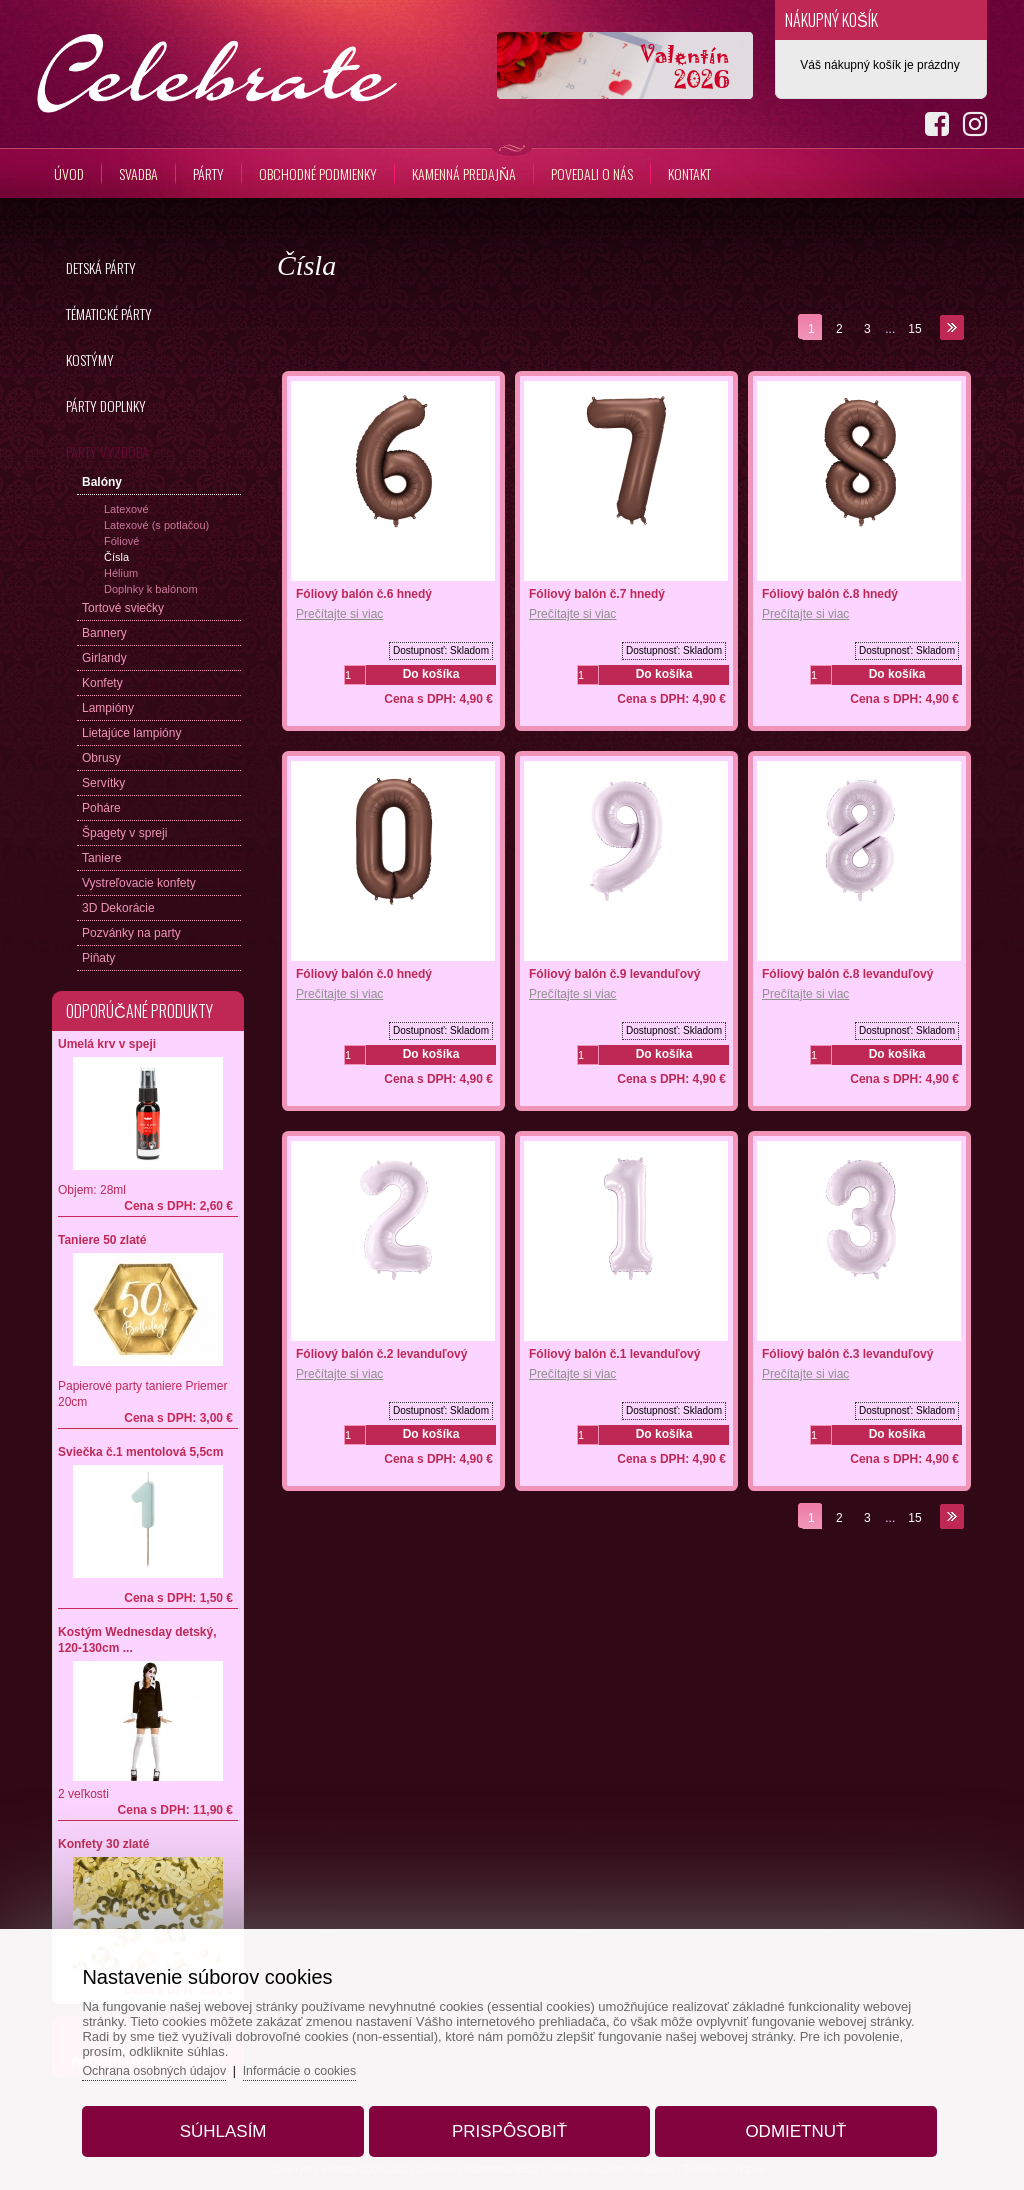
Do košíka (431, 674)
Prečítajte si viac (339, 614)
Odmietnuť (782, 2123)
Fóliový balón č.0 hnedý (364, 974)
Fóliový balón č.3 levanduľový (847, 1354)
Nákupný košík (831, 20)
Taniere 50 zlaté (102, 1240)
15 (914, 329)
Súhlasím (236, 2123)
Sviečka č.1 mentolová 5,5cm (140, 1452)
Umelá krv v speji (107, 1044)
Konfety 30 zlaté (103, 1844)
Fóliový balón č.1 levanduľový (614, 1354)
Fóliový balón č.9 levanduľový (614, 974)
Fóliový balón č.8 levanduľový (847, 974)
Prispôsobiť (509, 2123)
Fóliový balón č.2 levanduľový (381, 1354)
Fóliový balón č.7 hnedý (597, 594)
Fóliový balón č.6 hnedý (364, 594)
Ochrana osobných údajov (177, 2062)
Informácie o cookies (329, 2062)
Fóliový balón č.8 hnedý (830, 594)
